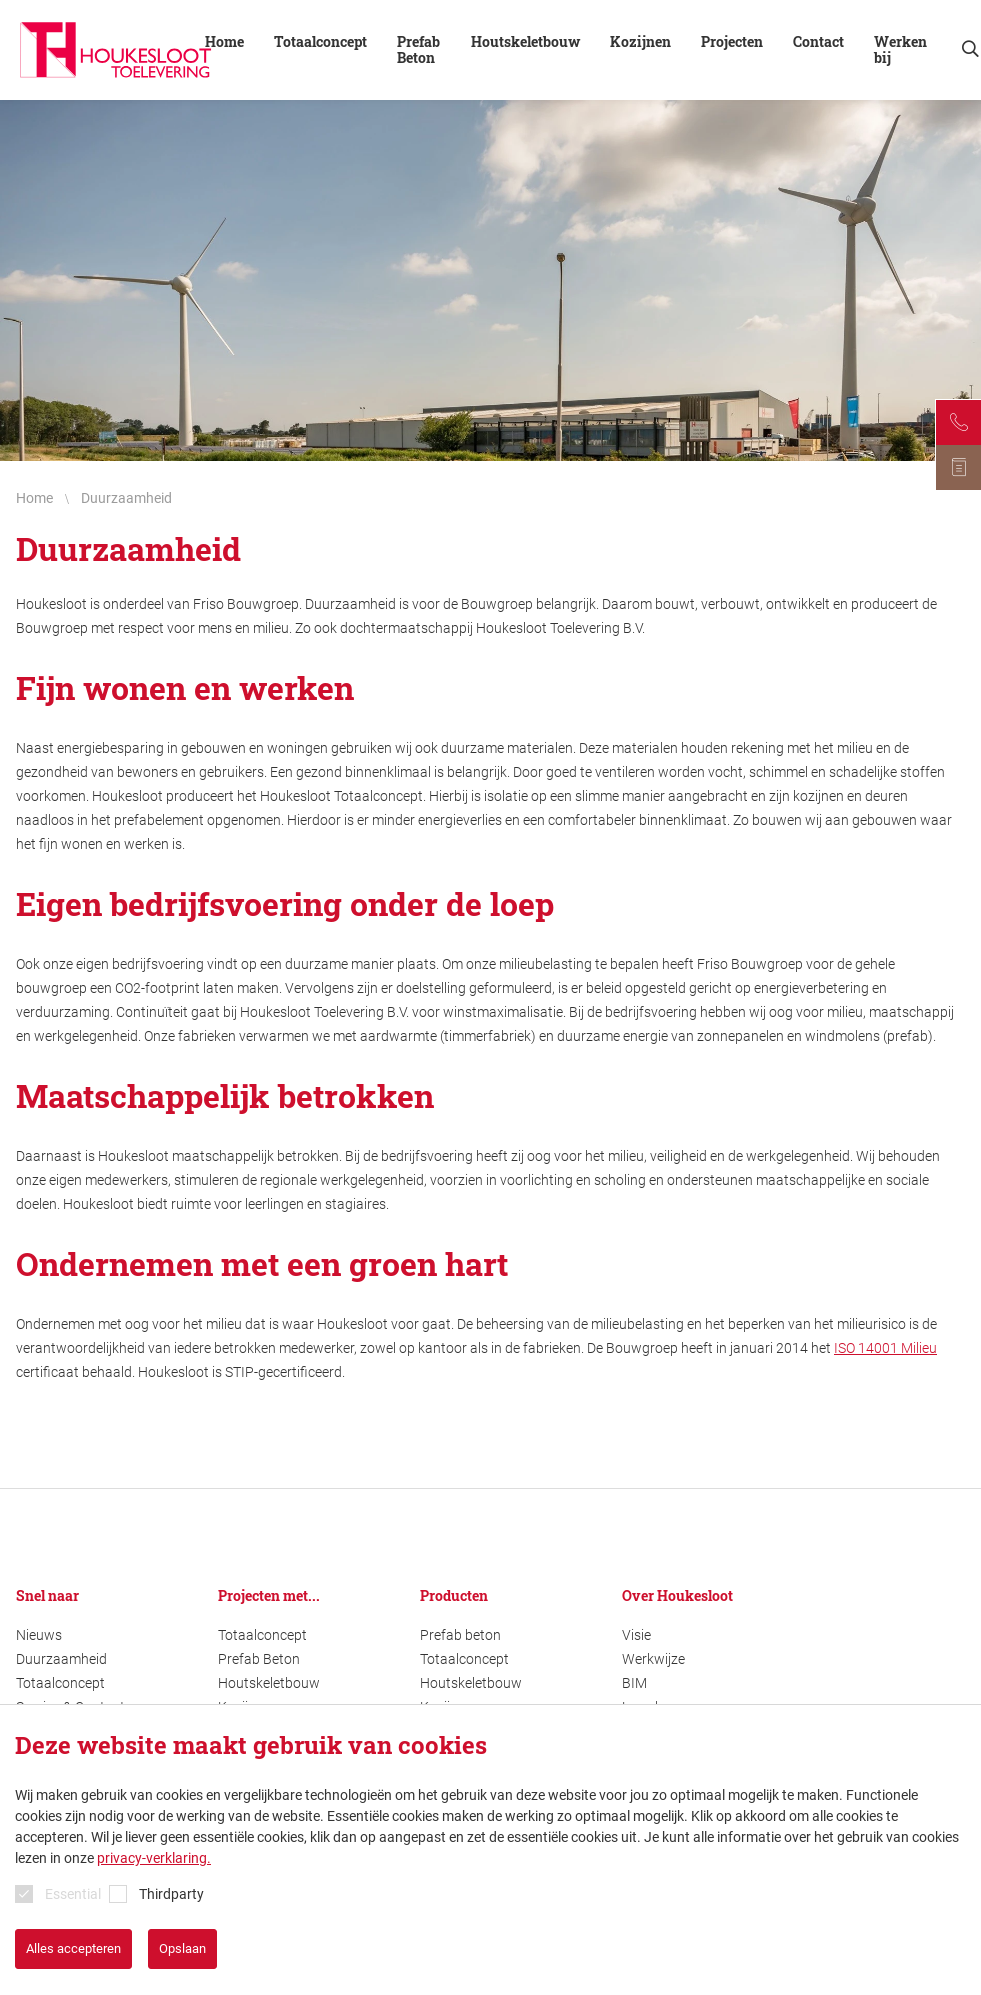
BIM (634, 1683)
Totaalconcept (320, 42)
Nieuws (39, 1635)
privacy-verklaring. (154, 1858)
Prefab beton (460, 1635)
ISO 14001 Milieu (885, 1348)
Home (224, 42)
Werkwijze (653, 1659)
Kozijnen (640, 42)
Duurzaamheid (61, 1659)
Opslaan (182, 1948)
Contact (818, 42)
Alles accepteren (73, 1948)
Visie (636, 1635)
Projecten (732, 42)
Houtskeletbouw (525, 42)
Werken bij (900, 50)
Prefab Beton (418, 50)
